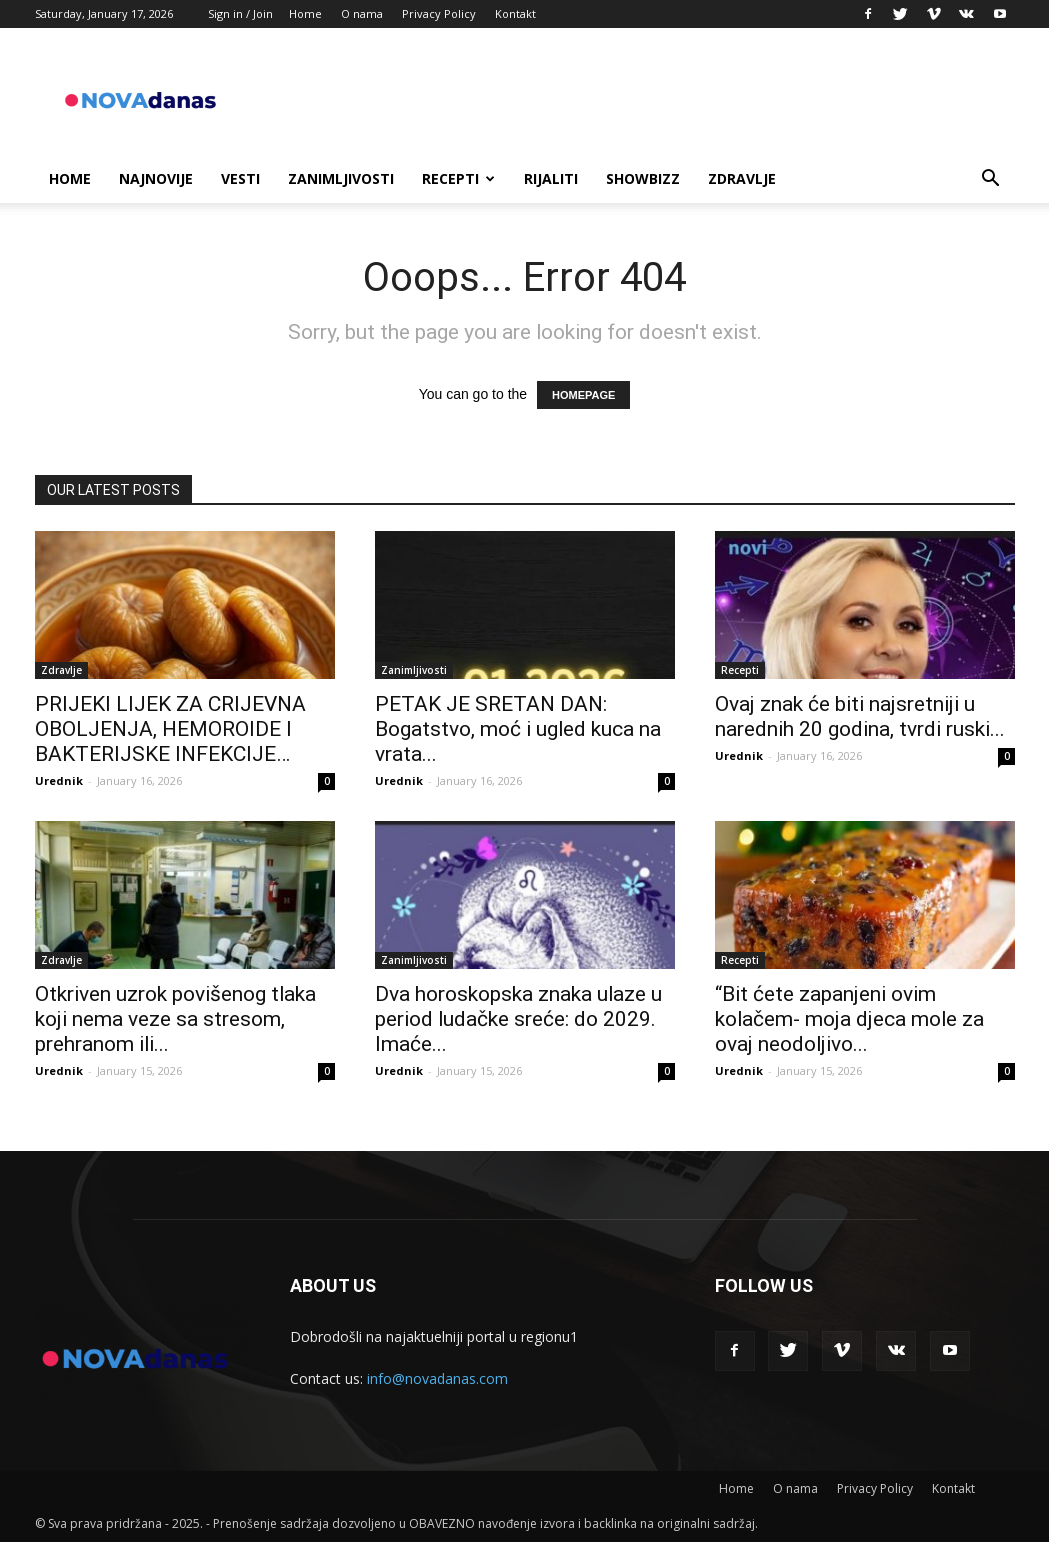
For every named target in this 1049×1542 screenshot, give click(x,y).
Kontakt (515, 13)
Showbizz (643, 178)
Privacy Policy (439, 13)
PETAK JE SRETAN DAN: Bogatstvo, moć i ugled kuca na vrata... (518, 729)
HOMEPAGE (583, 395)
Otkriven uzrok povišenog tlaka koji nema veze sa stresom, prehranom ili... (175, 1019)
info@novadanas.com (437, 1378)
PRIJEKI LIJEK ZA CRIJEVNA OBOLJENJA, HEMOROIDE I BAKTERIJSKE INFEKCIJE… (170, 729)
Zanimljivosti (341, 178)
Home (305, 13)
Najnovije (156, 178)
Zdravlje (742, 178)
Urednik (59, 780)
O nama (362, 13)
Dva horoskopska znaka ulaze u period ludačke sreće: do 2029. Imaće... (518, 1019)
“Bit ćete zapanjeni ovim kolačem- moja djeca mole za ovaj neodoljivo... (849, 1019)
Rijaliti (551, 178)
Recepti (458, 178)
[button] (991, 180)
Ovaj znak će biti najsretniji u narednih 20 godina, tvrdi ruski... (860, 716)
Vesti (240, 178)
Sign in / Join (240, 13)
